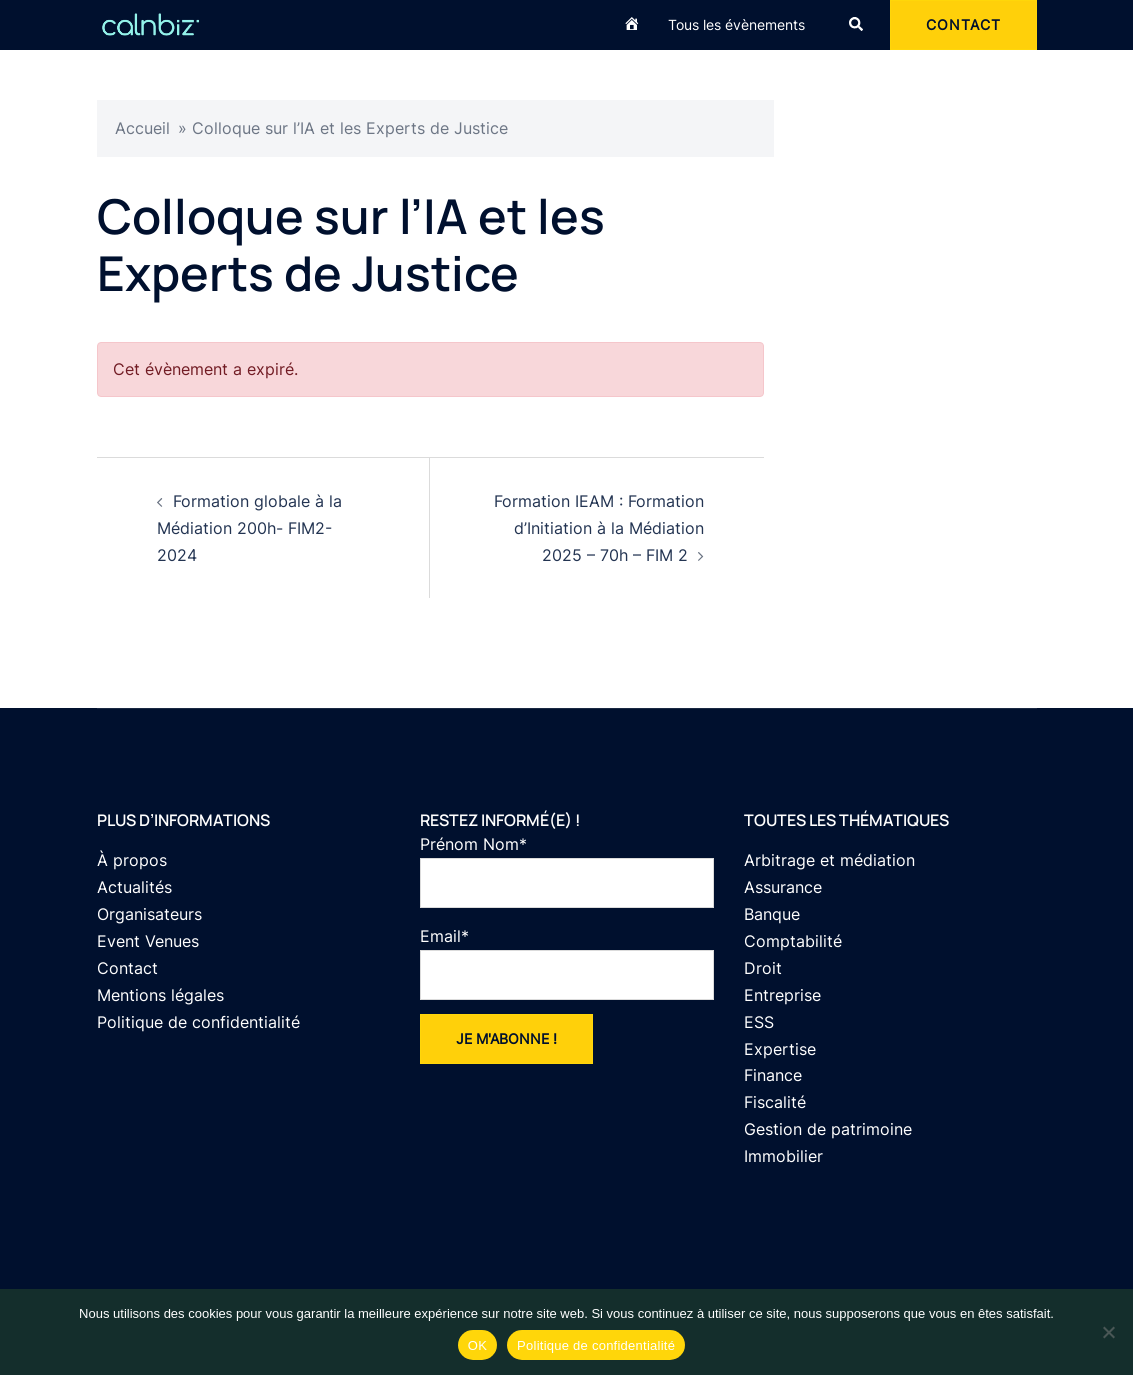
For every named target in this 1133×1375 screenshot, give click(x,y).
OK (477, 1345)
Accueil (142, 128)
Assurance (783, 887)
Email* (567, 963)
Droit (763, 968)
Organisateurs (149, 914)
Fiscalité (775, 1102)
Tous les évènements (736, 24)
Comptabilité (793, 941)
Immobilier (783, 1156)
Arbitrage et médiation (829, 860)
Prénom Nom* (567, 871)
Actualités (134, 887)
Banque (772, 914)
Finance (773, 1075)
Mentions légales (160, 995)
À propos (132, 860)
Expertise (780, 1049)
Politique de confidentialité (198, 1022)
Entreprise (782, 995)
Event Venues (148, 941)
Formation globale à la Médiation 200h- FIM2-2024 (249, 528)
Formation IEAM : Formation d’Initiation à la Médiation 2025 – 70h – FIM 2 (599, 528)
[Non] (1108, 1332)
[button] (857, 25)
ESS (759, 1022)
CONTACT (963, 24)
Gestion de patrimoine (828, 1129)
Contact (127, 968)
